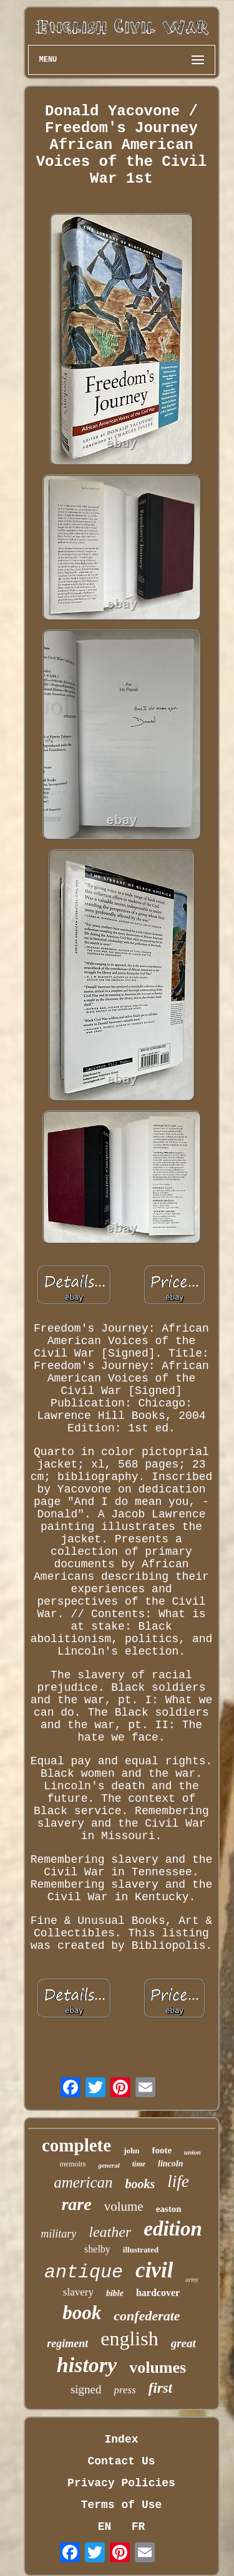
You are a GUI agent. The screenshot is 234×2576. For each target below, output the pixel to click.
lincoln (170, 2163)
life (178, 2181)
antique (83, 2272)
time (138, 2164)
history (87, 2365)
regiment (67, 2343)
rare (76, 2204)
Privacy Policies (121, 2483)
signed (86, 2389)
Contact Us (121, 2461)
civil (154, 2270)
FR (138, 2527)
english (129, 2338)
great (183, 2343)
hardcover (158, 2292)
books (140, 2184)
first (160, 2388)
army (191, 2279)
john (131, 2150)
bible (115, 2293)
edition (173, 2229)
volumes (157, 2367)
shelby (97, 2249)
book (81, 2313)
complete (76, 2145)
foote (162, 2150)
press (125, 2390)
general (108, 2165)
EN (105, 2527)
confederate (147, 2316)
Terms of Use (121, 2505)
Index (121, 2439)
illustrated (140, 2249)
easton (169, 2209)
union (192, 2152)
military (58, 2234)
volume (124, 2206)
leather (110, 2232)
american (83, 2182)
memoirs (72, 2164)
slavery (78, 2292)
